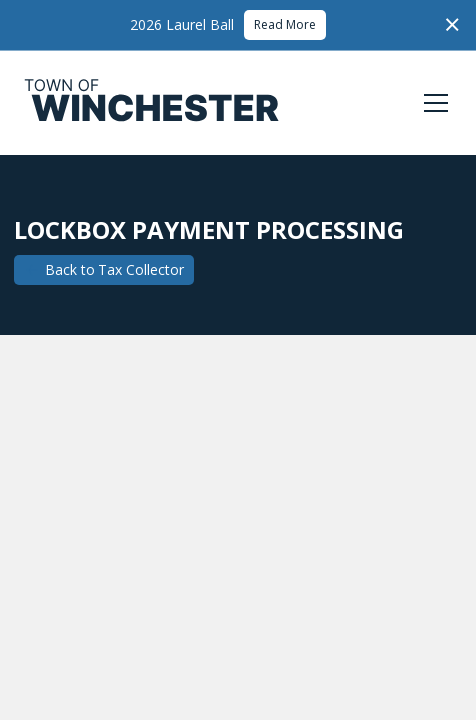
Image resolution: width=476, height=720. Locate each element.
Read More (285, 24)
